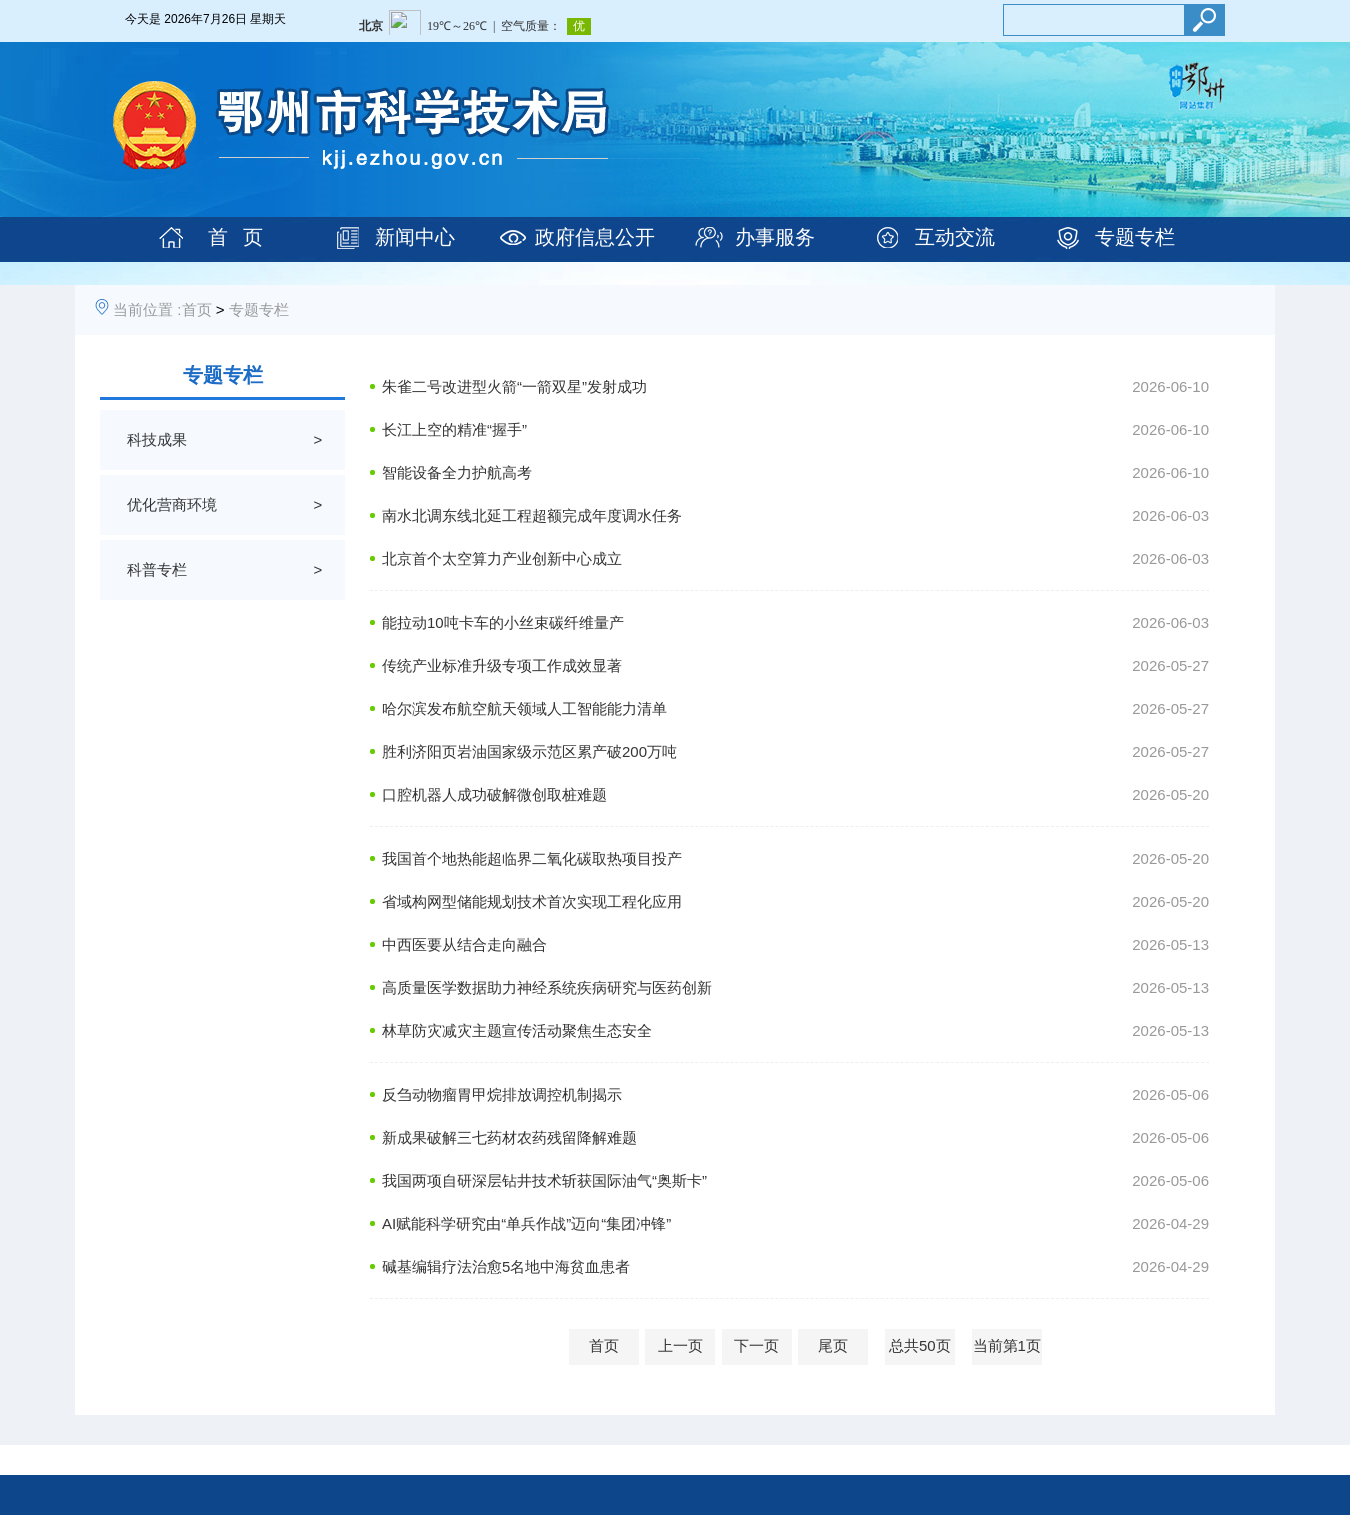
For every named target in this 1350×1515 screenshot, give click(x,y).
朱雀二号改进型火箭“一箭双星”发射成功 (514, 386)
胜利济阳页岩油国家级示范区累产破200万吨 (529, 751)
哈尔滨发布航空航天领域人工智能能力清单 (524, 708)
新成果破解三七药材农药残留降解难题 (509, 1137)
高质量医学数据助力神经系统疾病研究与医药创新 (547, 987)
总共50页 (920, 1345)
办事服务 (775, 237)
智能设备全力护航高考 (457, 472)
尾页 (833, 1345)
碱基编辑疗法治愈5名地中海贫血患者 (506, 1266)
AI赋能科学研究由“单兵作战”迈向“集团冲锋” (526, 1223)
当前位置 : (147, 309)
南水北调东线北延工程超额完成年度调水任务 (532, 515)
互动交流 (955, 237)
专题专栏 (1135, 237)
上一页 (680, 1345)
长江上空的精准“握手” (454, 429)
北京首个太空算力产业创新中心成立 (502, 558)
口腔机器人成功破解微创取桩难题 (494, 794)
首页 (197, 309)
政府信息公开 (595, 237)
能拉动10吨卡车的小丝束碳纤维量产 (503, 622)
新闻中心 (415, 237)
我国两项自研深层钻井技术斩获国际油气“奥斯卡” (544, 1180)
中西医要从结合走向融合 (464, 944)
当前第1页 (1007, 1345)
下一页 (756, 1345)
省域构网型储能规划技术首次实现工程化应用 (532, 901)
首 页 (235, 237)
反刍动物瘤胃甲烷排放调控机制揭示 (502, 1094)
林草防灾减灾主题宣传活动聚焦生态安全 (517, 1030)
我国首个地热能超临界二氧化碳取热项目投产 (532, 858)
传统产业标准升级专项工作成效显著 (502, 665)
